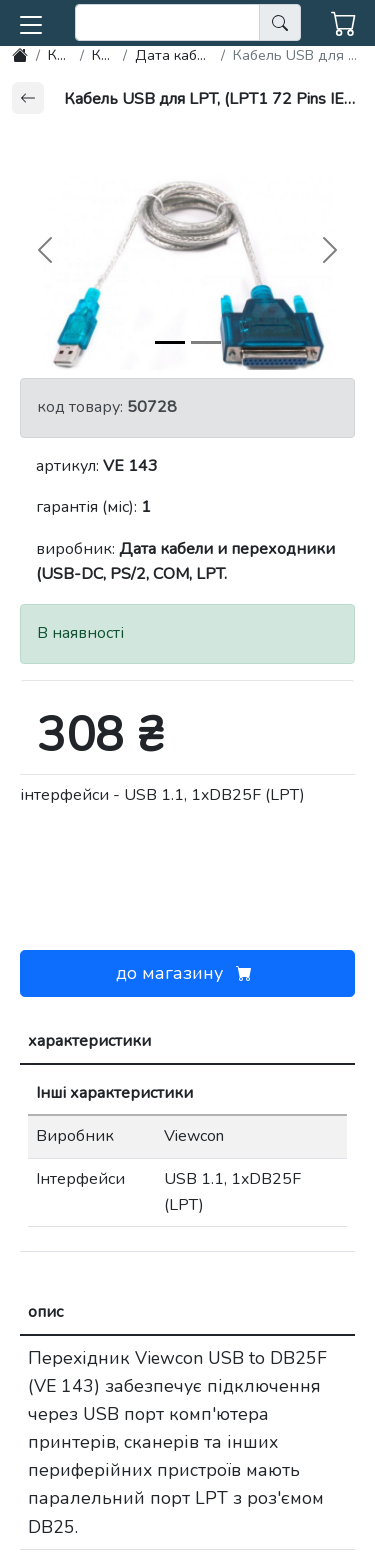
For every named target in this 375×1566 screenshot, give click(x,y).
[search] (167, 22)
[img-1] (206, 342)
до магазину (188, 973)
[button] (31, 21)
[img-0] (170, 342)
